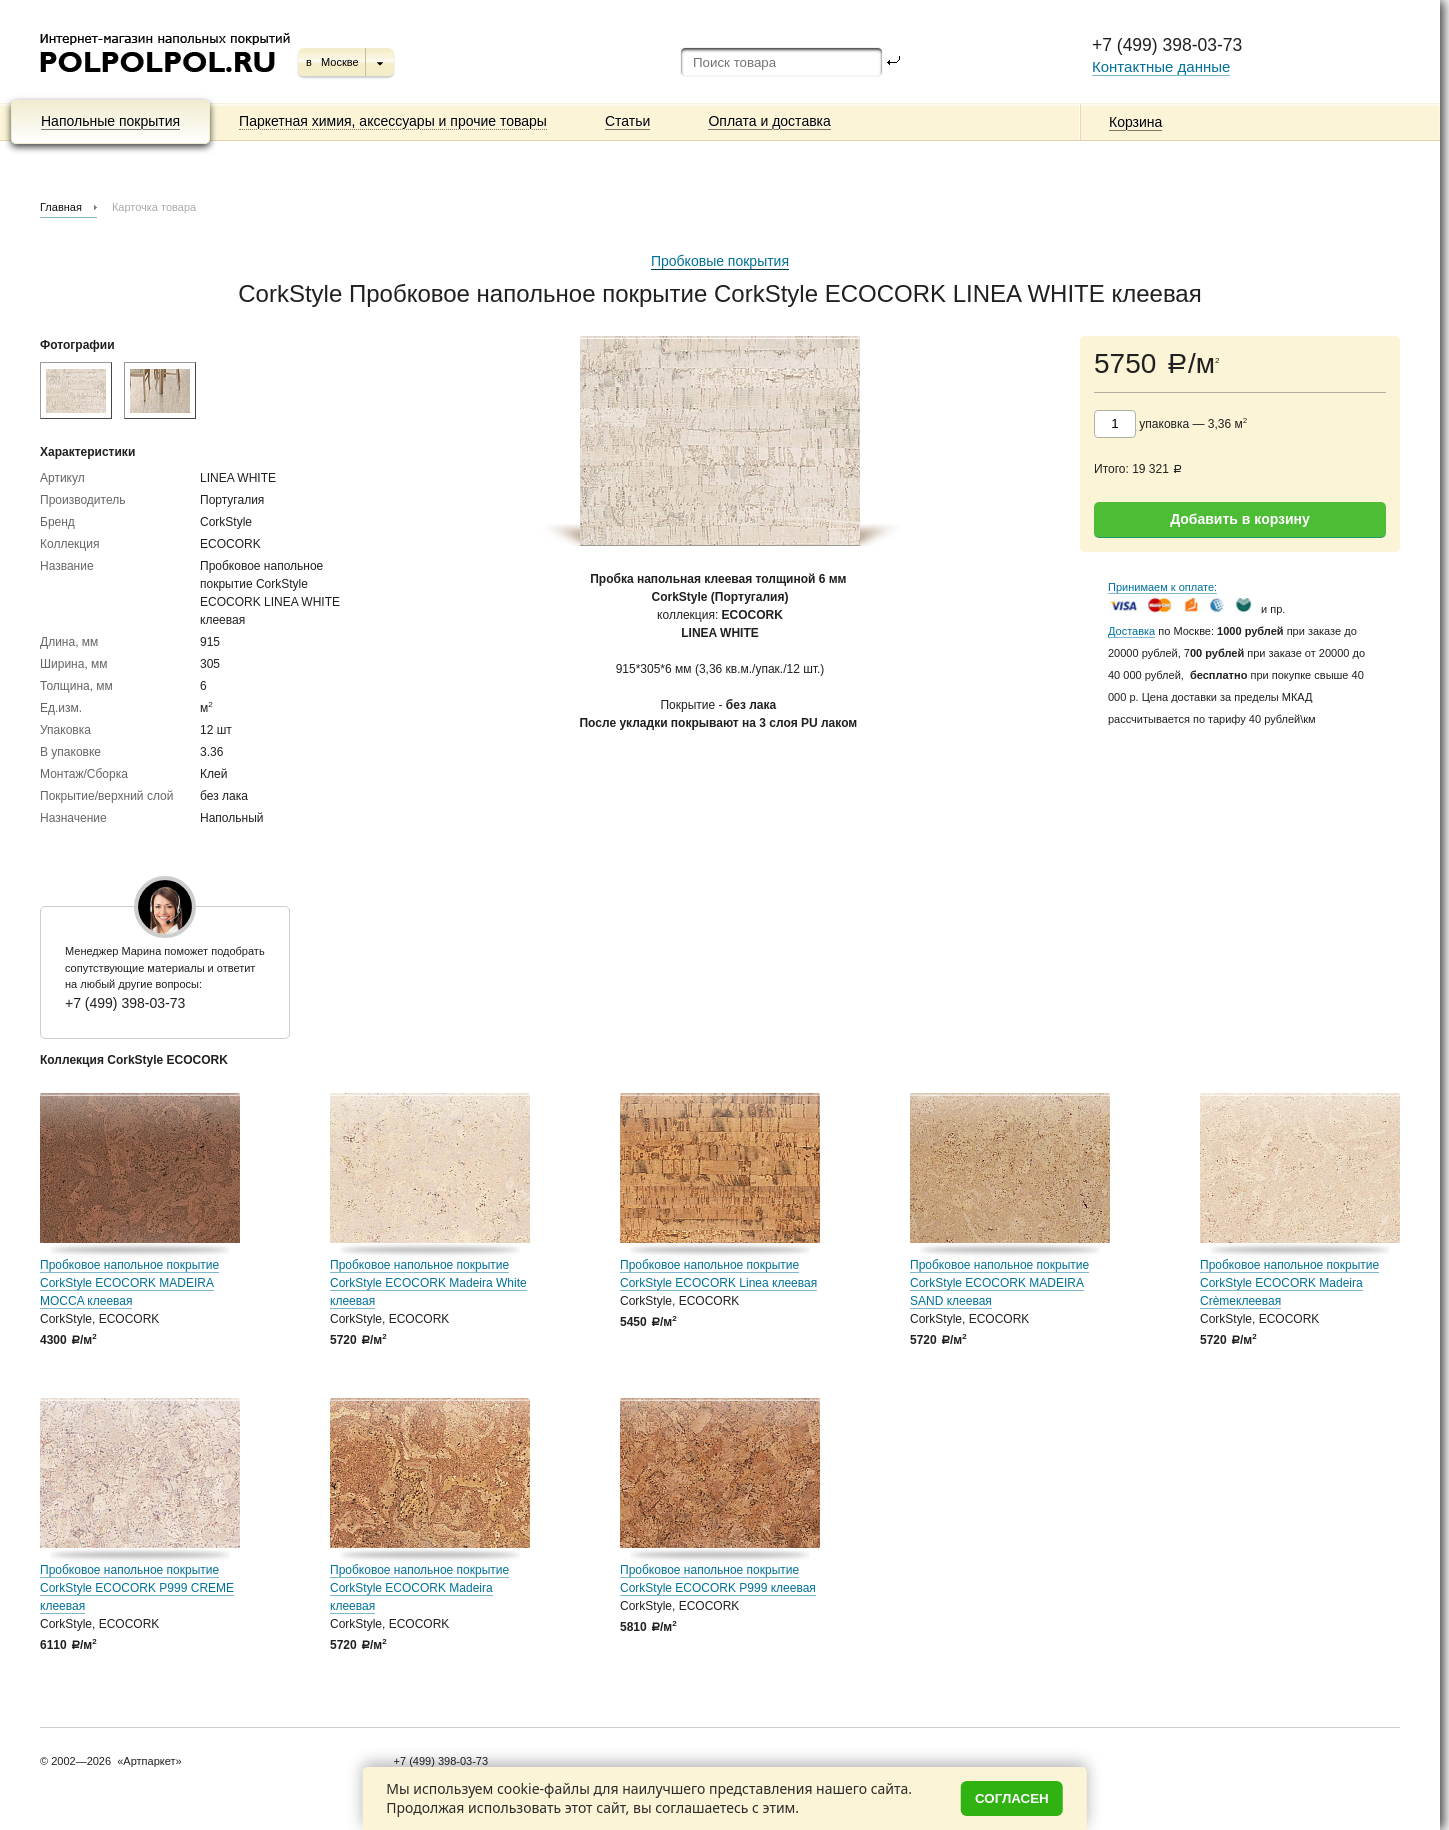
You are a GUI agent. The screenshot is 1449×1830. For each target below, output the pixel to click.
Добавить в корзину (1240, 519)
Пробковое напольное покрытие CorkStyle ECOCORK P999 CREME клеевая (137, 1588)
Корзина (1135, 122)
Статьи (627, 121)
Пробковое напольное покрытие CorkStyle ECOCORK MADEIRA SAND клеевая (999, 1283)
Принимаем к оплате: (1162, 587)
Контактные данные (1161, 66)
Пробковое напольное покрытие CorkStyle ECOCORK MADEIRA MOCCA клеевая (129, 1283)
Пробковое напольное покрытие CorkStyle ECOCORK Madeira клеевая (419, 1588)
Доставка (1131, 631)
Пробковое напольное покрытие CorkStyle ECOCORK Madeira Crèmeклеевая (1289, 1283)
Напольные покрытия (110, 121)
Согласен (1012, 1798)
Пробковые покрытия (720, 261)
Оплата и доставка (769, 121)
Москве (340, 62)
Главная (61, 207)
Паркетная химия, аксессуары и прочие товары (393, 121)
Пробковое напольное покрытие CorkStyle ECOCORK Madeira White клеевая (428, 1283)
